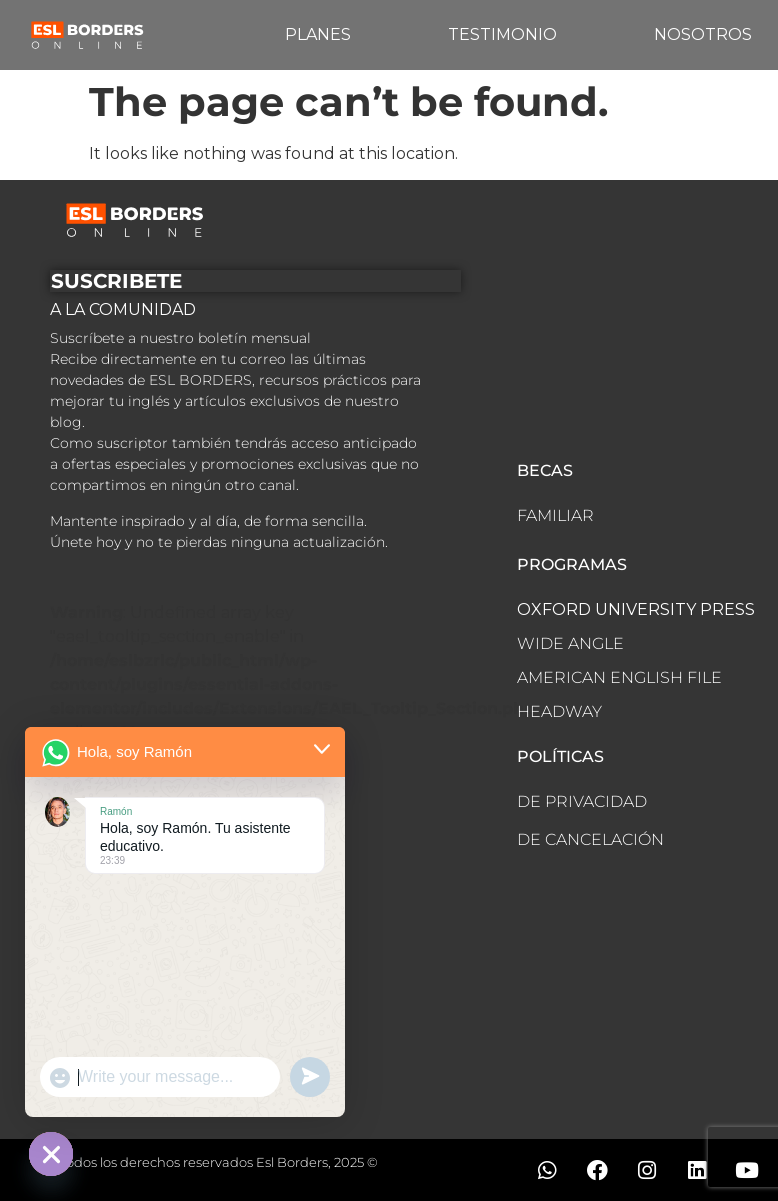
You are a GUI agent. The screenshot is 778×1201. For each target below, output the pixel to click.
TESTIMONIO (502, 34)
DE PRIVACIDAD (582, 801)
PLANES (318, 34)
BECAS (545, 470)
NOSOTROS (703, 34)
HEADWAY (559, 711)
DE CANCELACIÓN (590, 839)
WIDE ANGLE (570, 643)
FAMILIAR (555, 515)
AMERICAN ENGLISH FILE (619, 677)
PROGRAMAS (572, 564)
